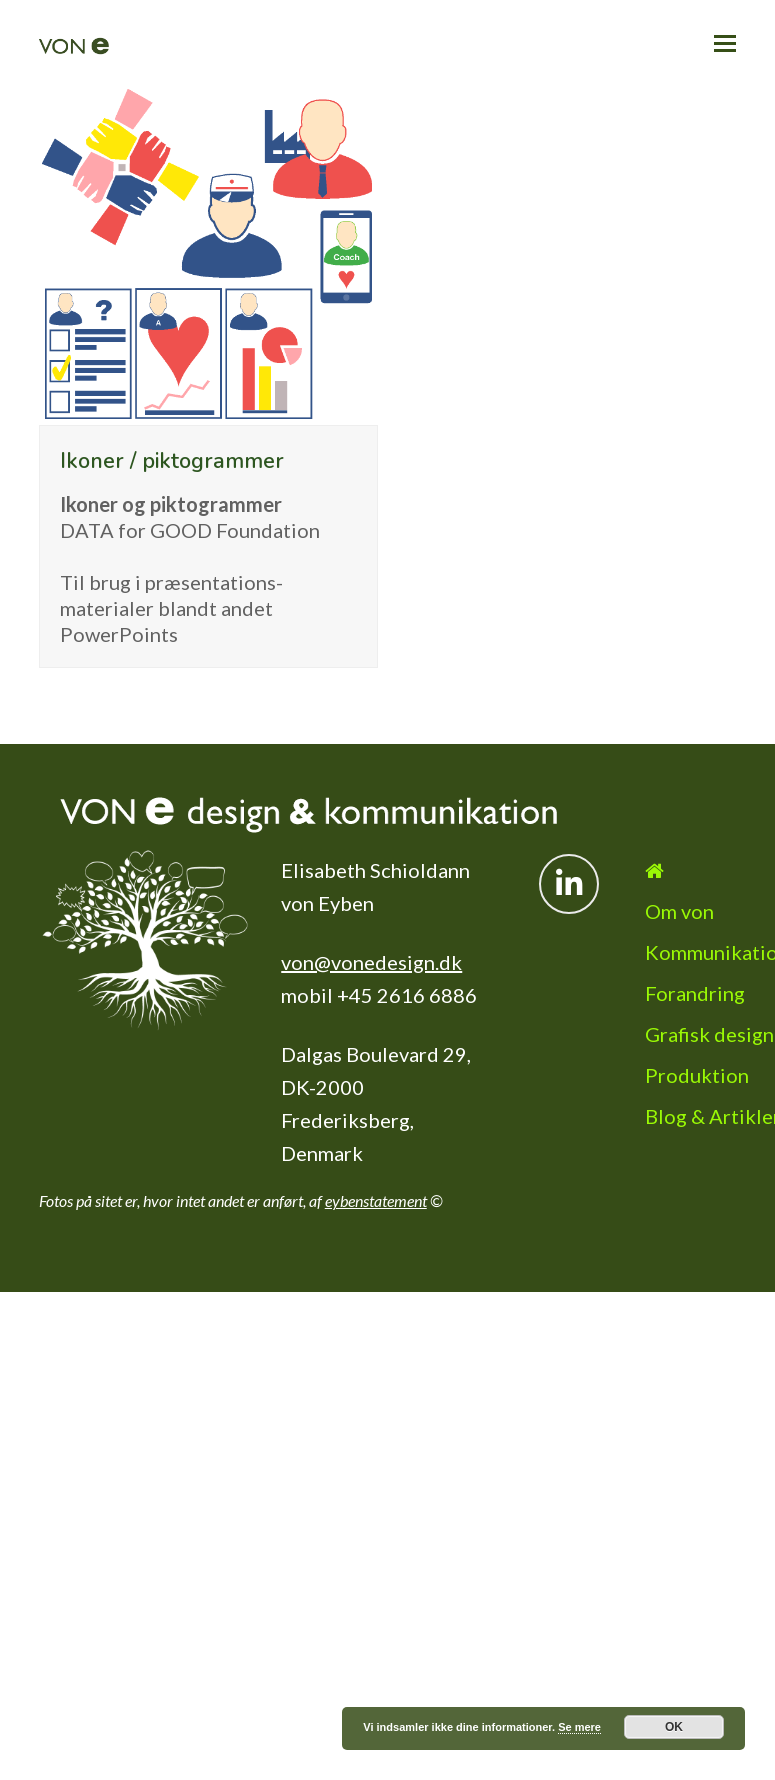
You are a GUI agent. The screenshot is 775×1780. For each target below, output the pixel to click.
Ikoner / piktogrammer (172, 461)
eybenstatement (376, 1200)
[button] (725, 43)
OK (674, 1727)
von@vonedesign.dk (371, 962)
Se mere (579, 1727)
